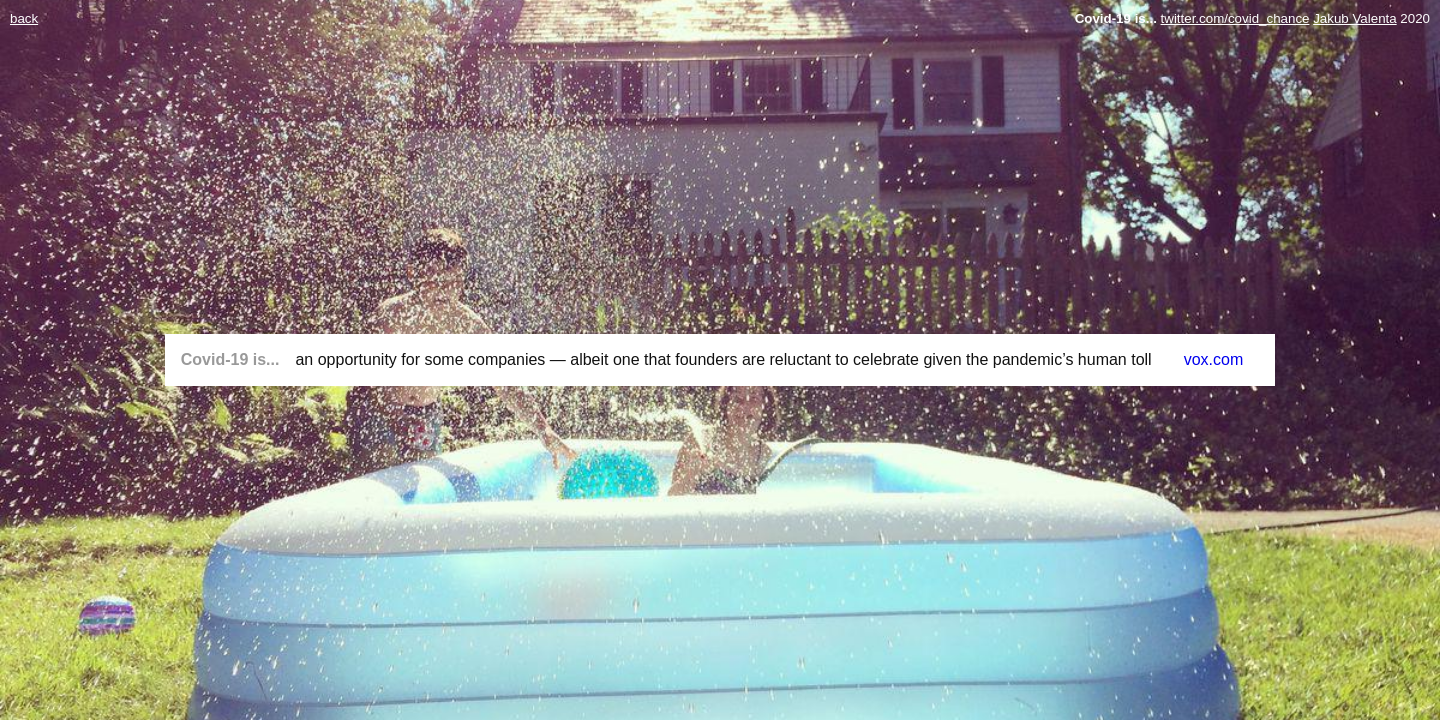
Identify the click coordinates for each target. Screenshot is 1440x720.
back (24, 18)
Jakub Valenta (1354, 18)
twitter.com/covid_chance (1235, 18)
